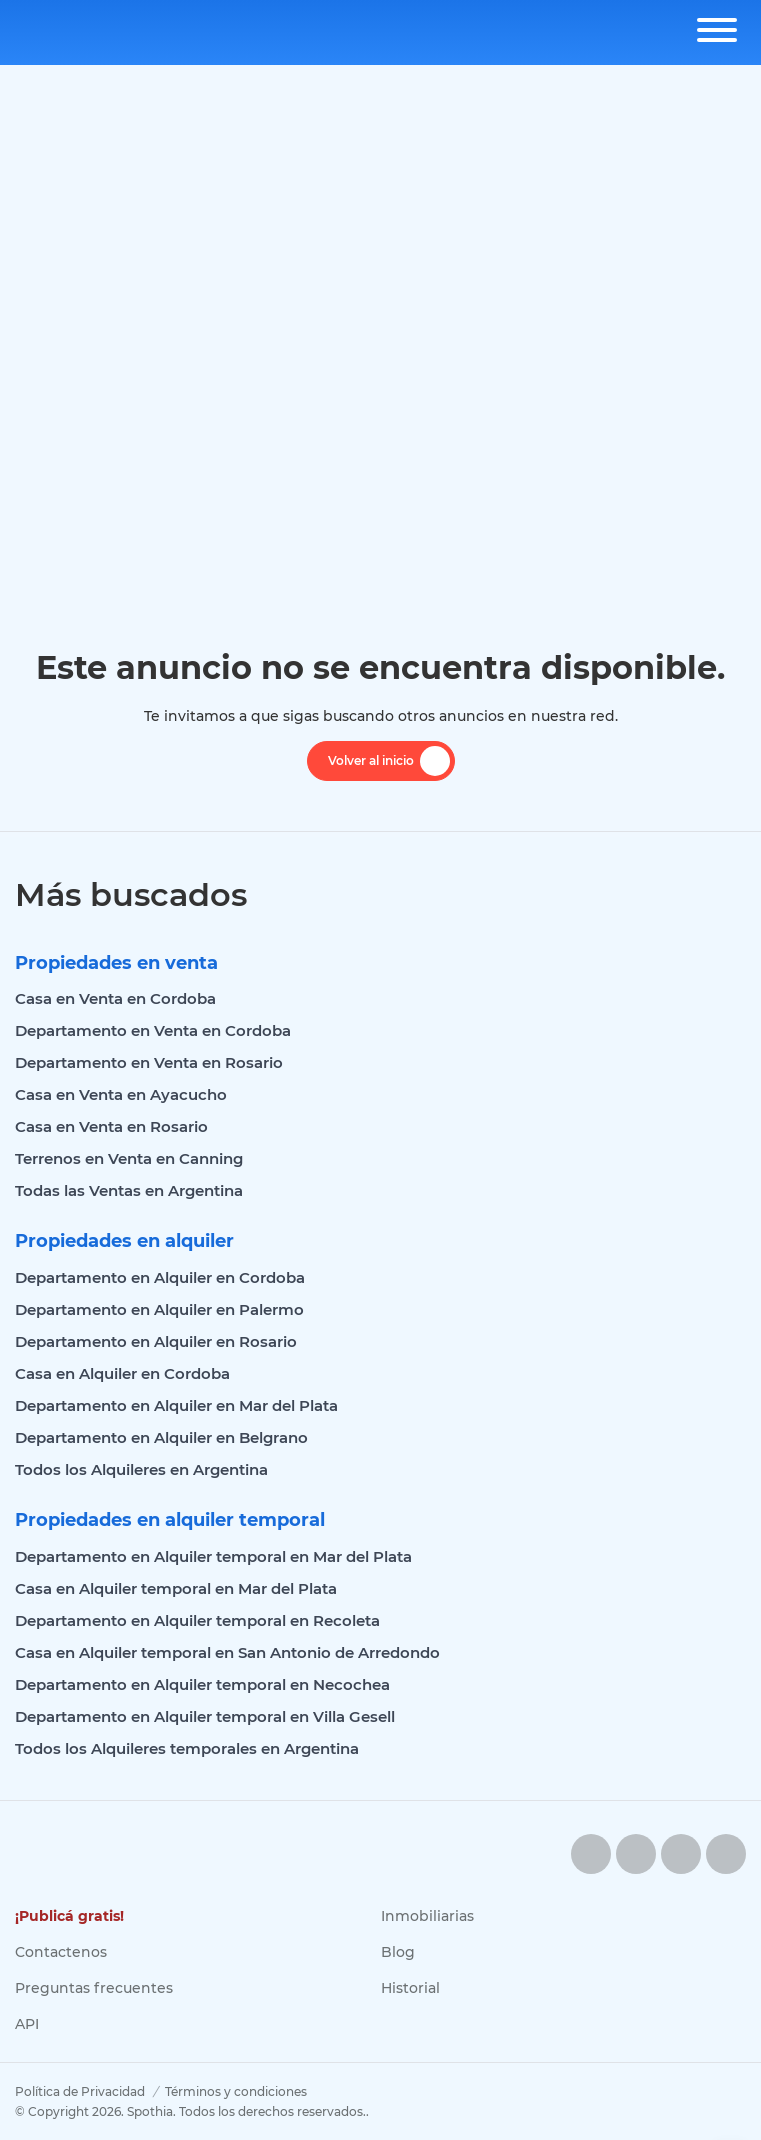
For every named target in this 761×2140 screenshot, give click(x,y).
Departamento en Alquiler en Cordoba (160, 1277)
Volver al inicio (389, 761)
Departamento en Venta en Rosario (149, 1062)
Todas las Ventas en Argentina (129, 1190)
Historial (410, 1988)
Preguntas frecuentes (94, 1988)
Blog (398, 1952)
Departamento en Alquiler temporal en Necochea (202, 1684)
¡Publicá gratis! (69, 1916)
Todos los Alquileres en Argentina (141, 1469)
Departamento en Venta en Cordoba (153, 1030)
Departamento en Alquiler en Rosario (156, 1341)
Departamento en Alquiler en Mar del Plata (176, 1405)
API (27, 2024)
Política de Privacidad (80, 2091)
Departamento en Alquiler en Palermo (159, 1309)
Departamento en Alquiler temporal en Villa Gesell (205, 1716)
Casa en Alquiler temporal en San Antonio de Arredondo (227, 1652)
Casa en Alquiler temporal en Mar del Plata (176, 1588)
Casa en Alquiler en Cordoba (122, 1373)
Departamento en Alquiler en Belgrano (161, 1437)
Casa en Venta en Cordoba (115, 998)
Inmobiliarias (427, 1916)
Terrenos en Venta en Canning (129, 1158)
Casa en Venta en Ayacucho (121, 1094)
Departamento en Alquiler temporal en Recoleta (197, 1620)
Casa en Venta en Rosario (111, 1126)
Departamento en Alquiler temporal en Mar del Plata (213, 1556)
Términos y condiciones (236, 2091)
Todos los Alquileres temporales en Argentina (187, 1748)
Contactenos (61, 1952)
